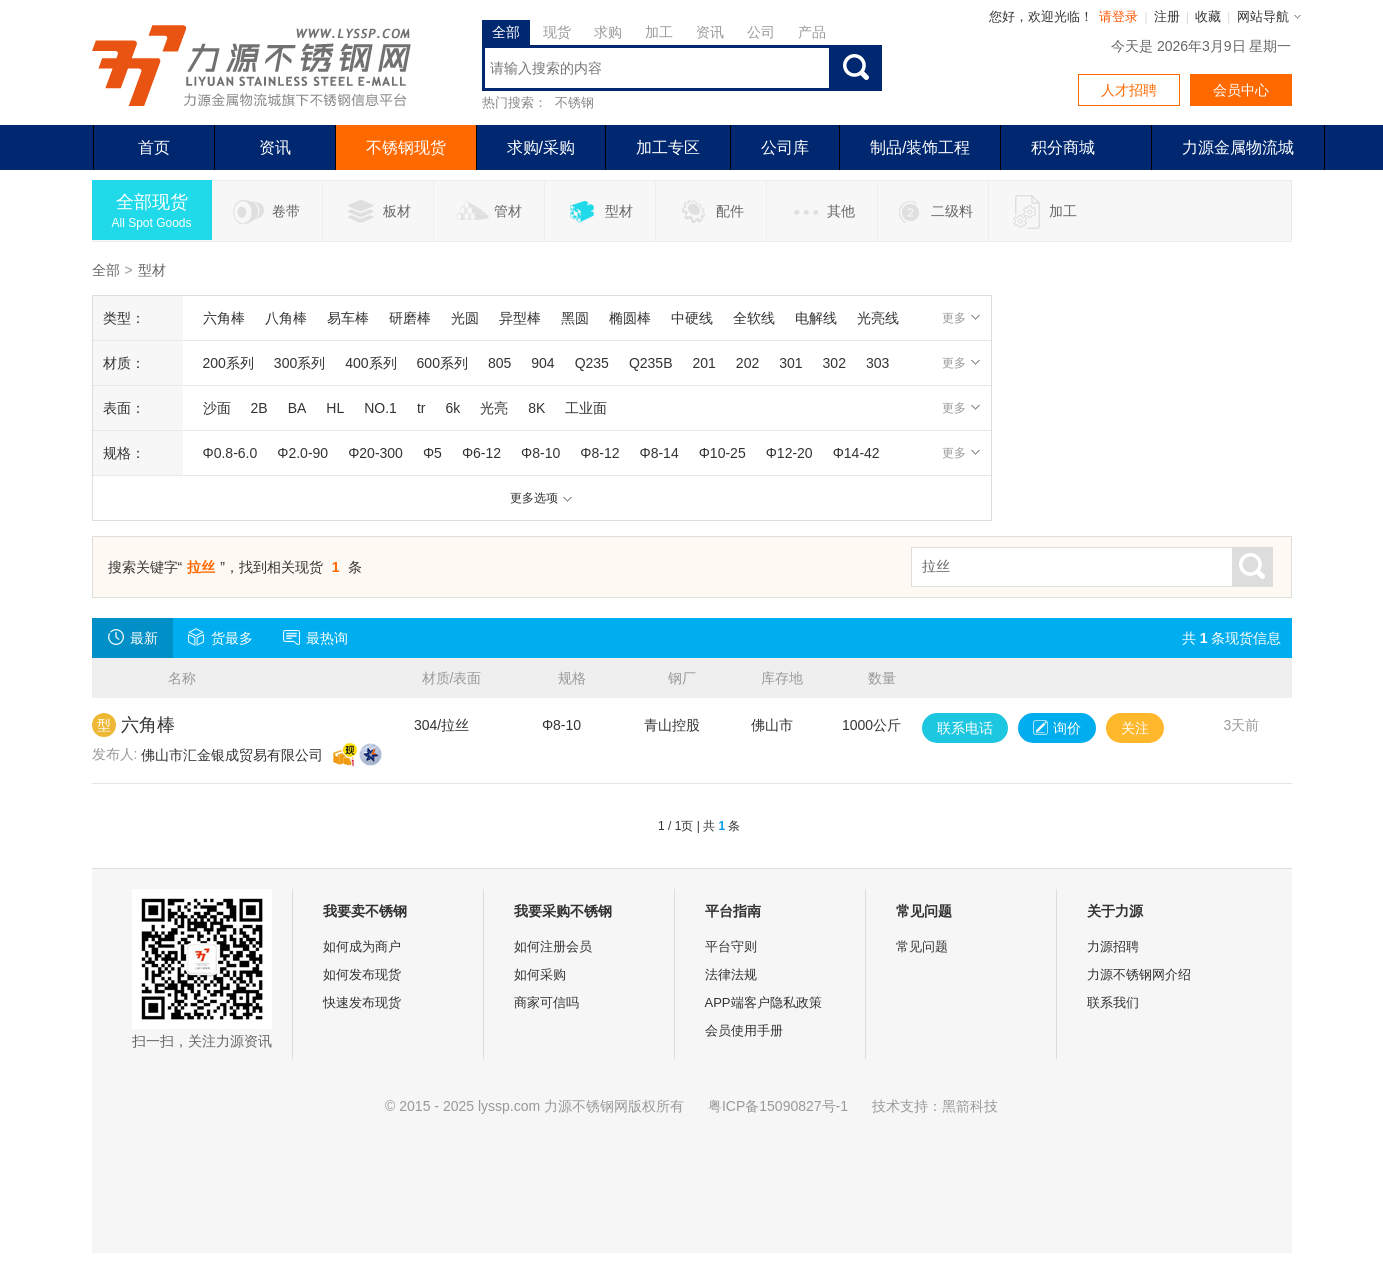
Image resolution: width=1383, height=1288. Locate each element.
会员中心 (1241, 90)
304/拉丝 (441, 725)
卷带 (266, 212)
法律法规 (731, 974)
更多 (961, 318)
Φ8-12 (599, 453)
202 (747, 363)
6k (452, 408)
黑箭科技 (970, 1106)
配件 (710, 212)
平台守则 (731, 946)
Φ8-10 (540, 453)
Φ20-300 (375, 453)
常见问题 (922, 946)
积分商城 (1063, 147)
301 (790, 363)
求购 (608, 32)
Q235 (592, 363)
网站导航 (1263, 16)
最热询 (315, 637)
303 (877, 363)
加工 (659, 32)
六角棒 (224, 318)
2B (259, 408)
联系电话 (965, 728)
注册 (1167, 16)
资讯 (710, 32)
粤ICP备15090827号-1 (778, 1106)
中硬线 (692, 318)
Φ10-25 (722, 453)
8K (536, 408)
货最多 (220, 637)
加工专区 (668, 147)
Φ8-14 (658, 453)
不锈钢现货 (406, 147)
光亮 (494, 408)
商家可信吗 (546, 1002)
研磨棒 (410, 318)
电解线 (816, 318)
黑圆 (575, 318)
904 (542, 363)
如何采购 (540, 974)
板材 (377, 212)
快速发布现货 (362, 1002)
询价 (1057, 728)
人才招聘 (1129, 90)
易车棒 (348, 318)
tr (421, 408)
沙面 (217, 408)
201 (704, 363)
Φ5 (432, 453)
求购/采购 (541, 147)
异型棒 (520, 318)
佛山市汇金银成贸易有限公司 (232, 755)
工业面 (586, 408)
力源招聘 (1113, 946)
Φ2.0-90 (302, 453)
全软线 (754, 318)
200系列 (228, 363)
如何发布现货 (362, 974)
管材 (488, 212)
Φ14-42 (856, 453)
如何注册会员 (553, 946)
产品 (812, 32)
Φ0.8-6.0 (230, 453)
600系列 (442, 363)
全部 (506, 32)
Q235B (651, 363)
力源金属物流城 (1238, 147)
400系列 (370, 363)
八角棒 (286, 318)
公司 (761, 32)
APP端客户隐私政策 (763, 1002)
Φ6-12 (481, 453)
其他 (821, 212)
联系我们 (1113, 1002)
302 (834, 363)
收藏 (1208, 16)
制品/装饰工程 (920, 147)
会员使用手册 (744, 1030)
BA (297, 408)
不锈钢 (574, 102)
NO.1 (380, 408)
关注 (1135, 728)
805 (499, 363)
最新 (132, 637)
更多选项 (541, 498)
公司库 (785, 147)
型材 (599, 212)
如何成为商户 (362, 946)
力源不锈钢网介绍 (1139, 974)
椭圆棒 (630, 318)
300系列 (299, 363)
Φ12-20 (789, 453)
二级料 (932, 212)
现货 (557, 32)
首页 (154, 147)
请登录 (1118, 16)
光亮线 (878, 318)
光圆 (465, 318)
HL (335, 408)
